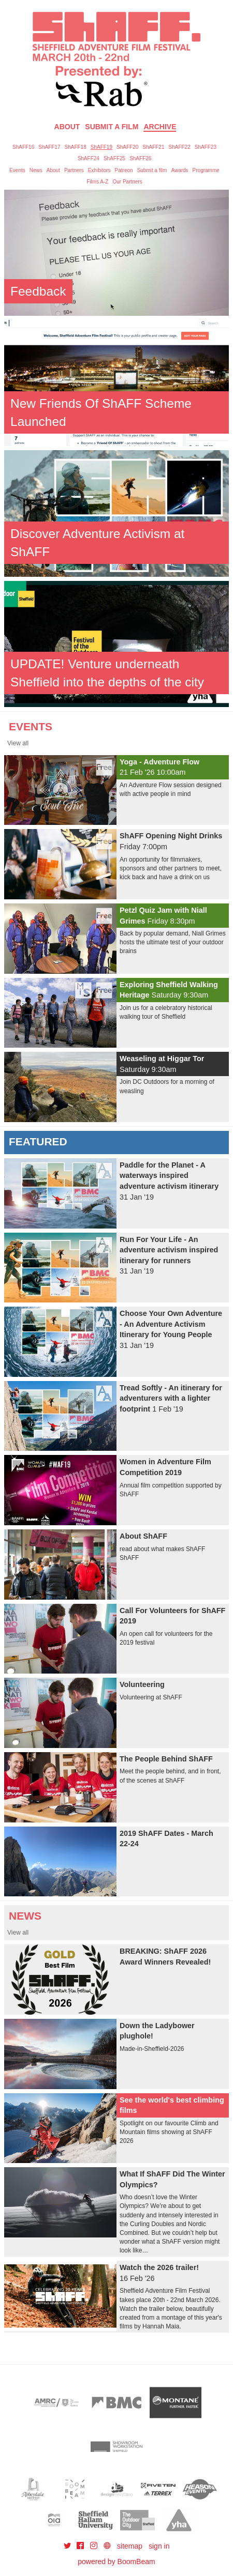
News (36, 170)
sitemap (129, 2546)
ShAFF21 (153, 147)
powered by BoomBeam (116, 2561)
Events (17, 170)
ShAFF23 (205, 147)
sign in (159, 2546)
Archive (159, 126)
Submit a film (152, 170)
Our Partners (127, 182)
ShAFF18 (75, 147)
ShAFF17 (49, 147)
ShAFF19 (101, 147)
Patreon (124, 170)
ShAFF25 (114, 158)
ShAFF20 (127, 147)
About (67, 126)
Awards (179, 170)
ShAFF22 (180, 147)
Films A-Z (97, 182)
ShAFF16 (23, 147)
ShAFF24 (88, 158)
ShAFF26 (140, 158)
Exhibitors (99, 170)
